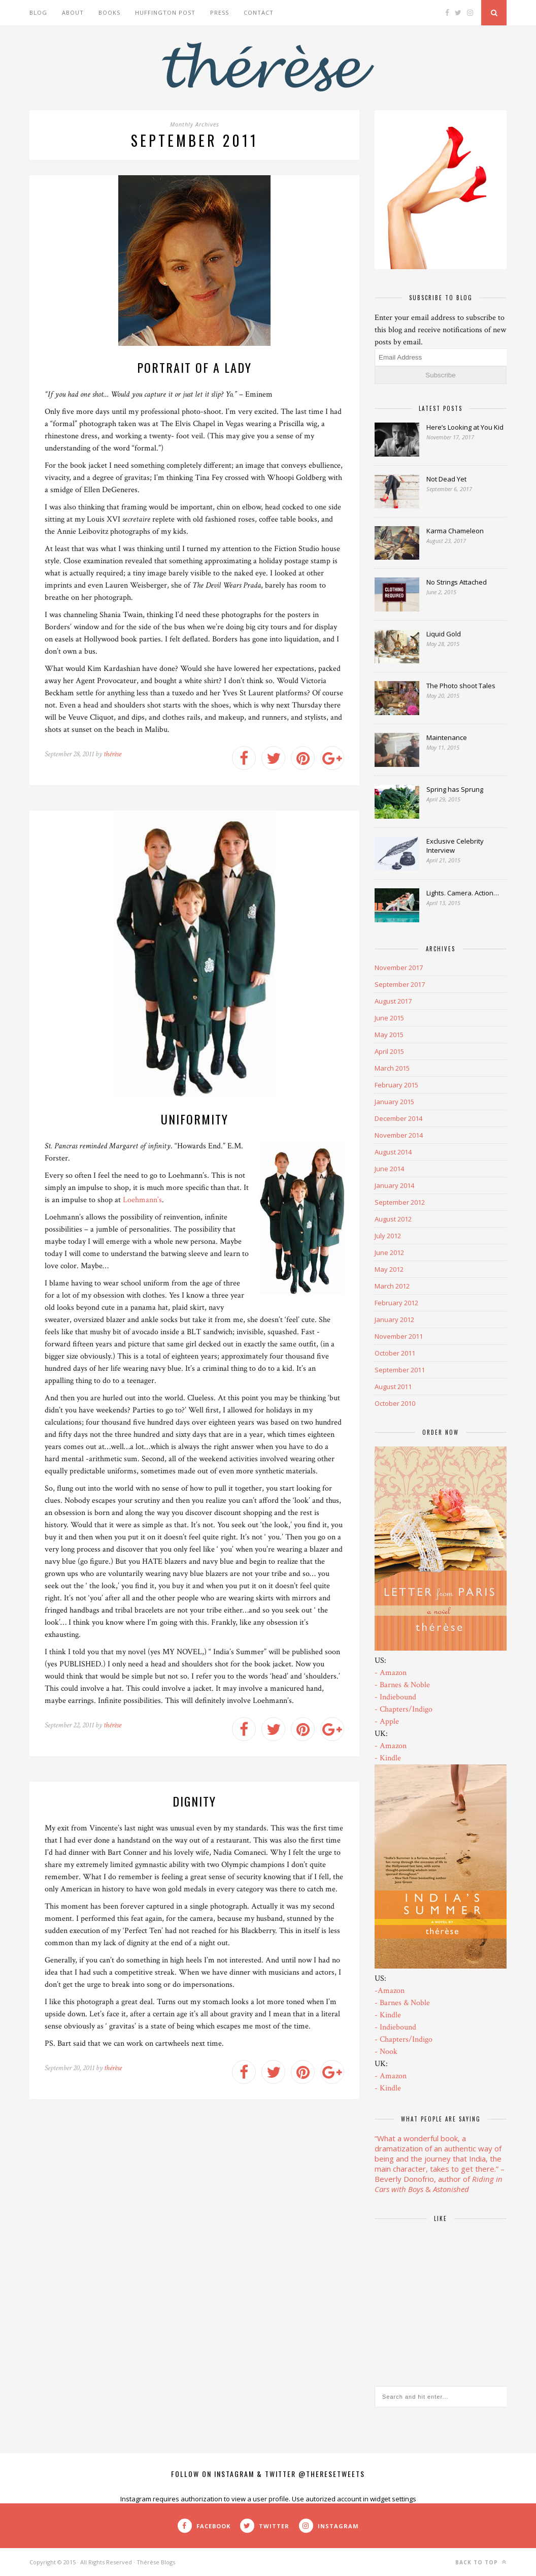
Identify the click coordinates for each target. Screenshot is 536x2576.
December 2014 (398, 1118)
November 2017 (399, 967)
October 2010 (395, 1403)
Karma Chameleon (455, 530)
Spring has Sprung (454, 789)
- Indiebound (395, 1697)
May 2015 (389, 1034)
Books (109, 12)
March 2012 (392, 1286)
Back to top (481, 2562)
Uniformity (194, 1119)
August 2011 (393, 1386)
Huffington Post (165, 12)
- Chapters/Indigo (403, 1709)
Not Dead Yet (446, 479)
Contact (259, 12)
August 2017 (393, 1001)
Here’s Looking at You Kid (465, 427)
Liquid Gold (443, 633)
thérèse (112, 754)
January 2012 (394, 1319)
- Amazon (391, 1672)
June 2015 (389, 1017)
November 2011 (399, 1336)
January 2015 (394, 1101)
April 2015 (389, 1051)
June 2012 (389, 1252)
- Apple (387, 1721)
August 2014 (393, 1151)
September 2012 (400, 1202)
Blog (38, 12)
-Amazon (390, 1990)
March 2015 (392, 1068)
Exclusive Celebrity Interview (455, 845)
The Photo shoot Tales (460, 685)
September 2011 (400, 1369)
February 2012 (396, 1302)
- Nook (386, 2051)
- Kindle (388, 1758)
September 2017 (400, 984)
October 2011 (395, 1353)
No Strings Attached (456, 582)
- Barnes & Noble (402, 1685)
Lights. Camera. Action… (462, 892)
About (73, 12)
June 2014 (389, 1168)
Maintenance (446, 737)
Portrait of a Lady (194, 367)
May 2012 (389, 1269)
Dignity (194, 1801)
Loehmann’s (142, 1200)
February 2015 (396, 1084)
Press (219, 12)
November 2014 (399, 1135)
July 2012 (388, 1235)
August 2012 (393, 1218)
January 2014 (394, 1185)
